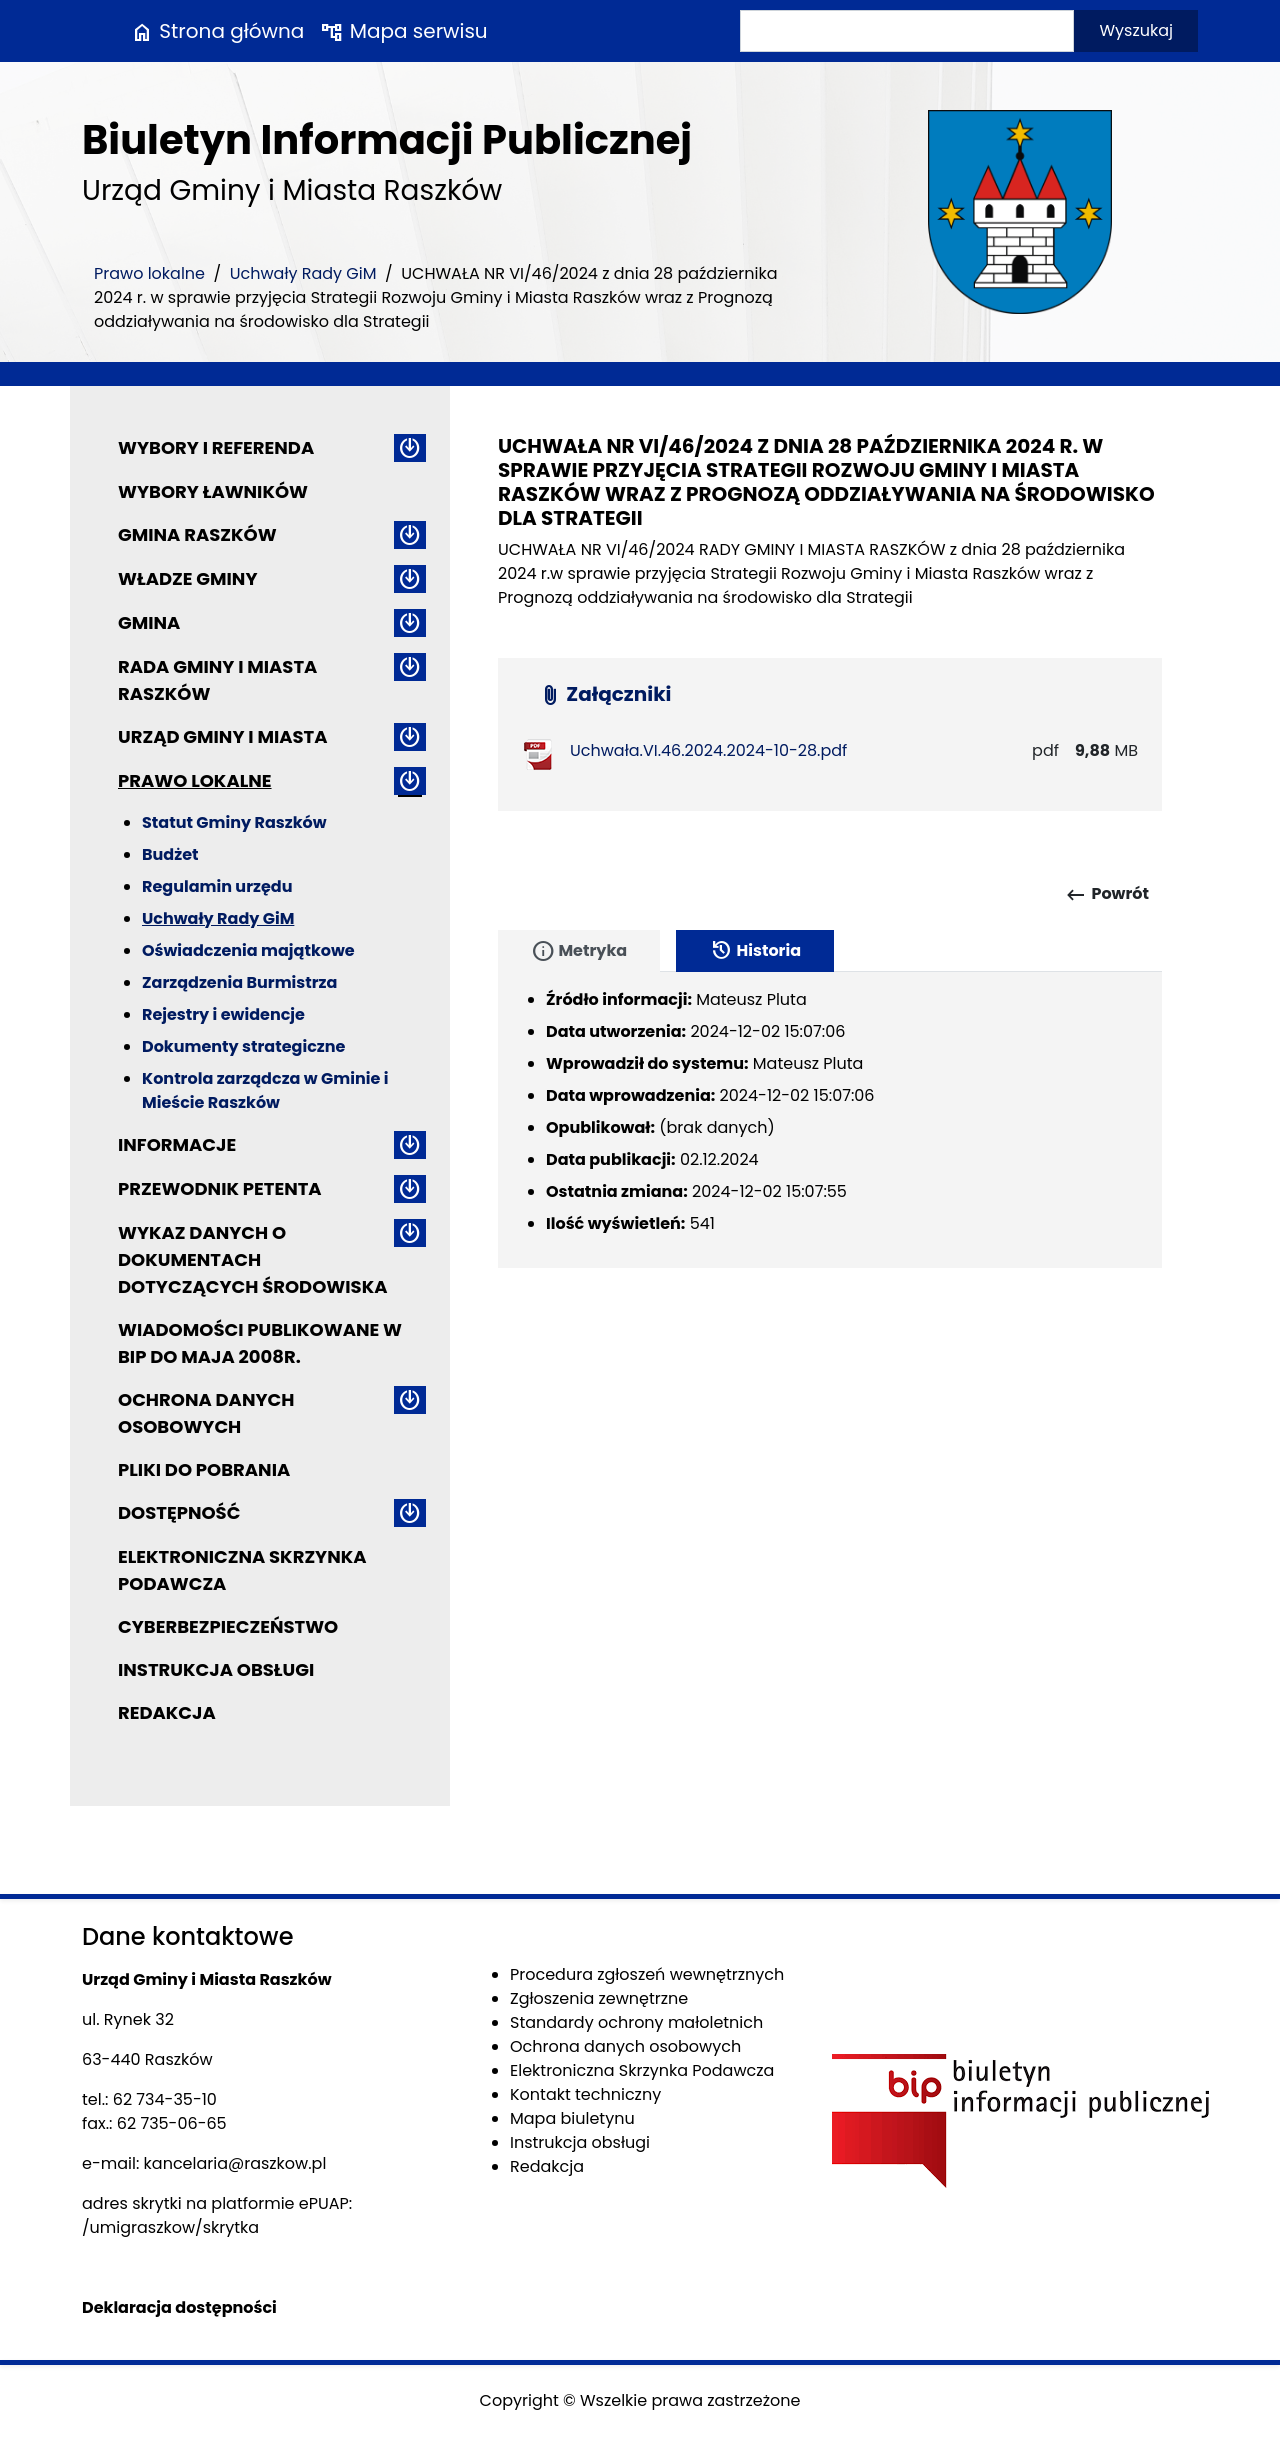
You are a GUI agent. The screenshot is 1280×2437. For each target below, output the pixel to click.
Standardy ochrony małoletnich (636, 2022)
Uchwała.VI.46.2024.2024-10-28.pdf (708, 750)
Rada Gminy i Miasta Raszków (217, 680)
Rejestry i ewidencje (223, 1014)
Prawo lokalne (149, 273)
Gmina (149, 622)
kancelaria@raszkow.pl (235, 2163)
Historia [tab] (755, 951)
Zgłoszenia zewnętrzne (599, 1998)
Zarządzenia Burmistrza (239, 982)
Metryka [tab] (579, 951)
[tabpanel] (830, 1120)
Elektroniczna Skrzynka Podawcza (242, 1570)
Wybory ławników (213, 491)
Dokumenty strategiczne (243, 1046)
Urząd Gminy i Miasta (223, 736)
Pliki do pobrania (204, 1469)
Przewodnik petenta (220, 1188)
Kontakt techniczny (585, 2094)
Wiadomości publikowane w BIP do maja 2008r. (260, 1343)
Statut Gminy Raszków (234, 822)
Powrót (1106, 895)
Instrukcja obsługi (216, 1669)
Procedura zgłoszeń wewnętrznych (647, 1974)
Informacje (177, 1144)
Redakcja (167, 1712)
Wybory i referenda (216, 447)
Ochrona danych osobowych (206, 1413)
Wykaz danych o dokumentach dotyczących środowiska (252, 1259)
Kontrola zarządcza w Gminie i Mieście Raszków (265, 1090)
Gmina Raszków (197, 534)
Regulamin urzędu (217, 886)
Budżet (170, 854)
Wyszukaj (1136, 30)
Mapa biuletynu (572, 2118)
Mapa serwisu (403, 31)
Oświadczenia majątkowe (248, 950)
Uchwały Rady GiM (303, 273)
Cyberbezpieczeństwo (228, 1626)
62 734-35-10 (165, 2099)
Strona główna (217, 31)
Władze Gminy (187, 578)
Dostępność (179, 1512)
